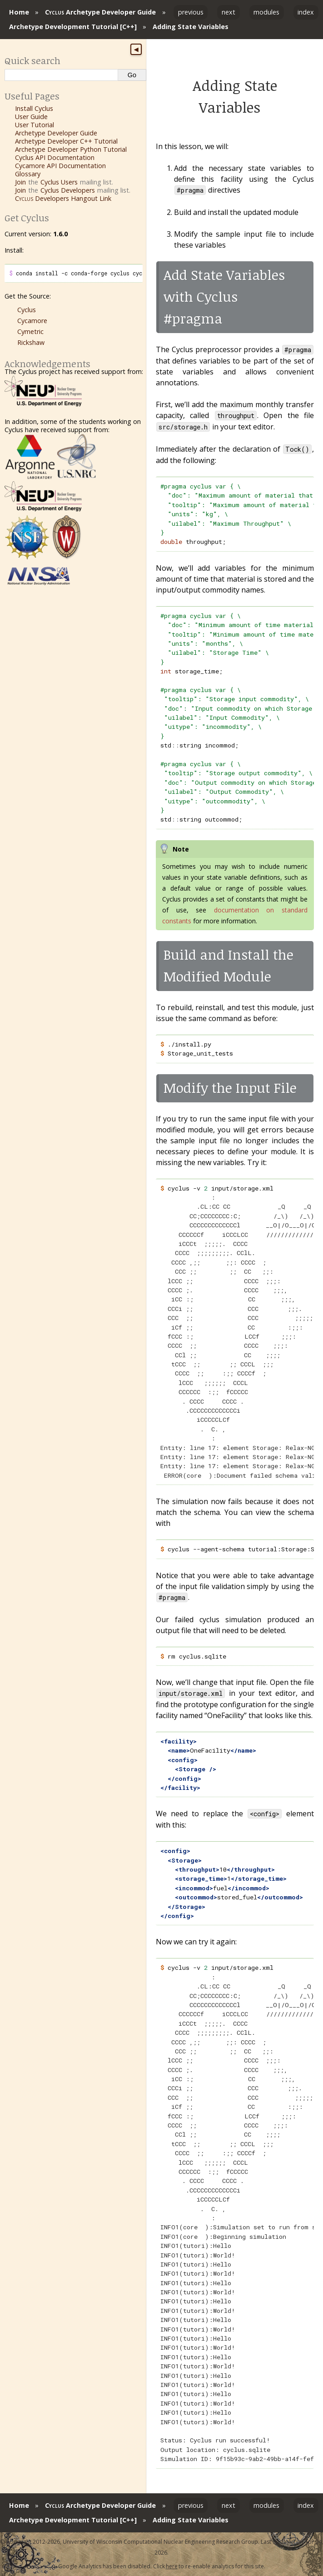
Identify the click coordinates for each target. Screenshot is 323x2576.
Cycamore (32, 320)
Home (19, 12)
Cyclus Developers (67, 190)
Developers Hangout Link (63, 198)
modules (266, 12)
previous (191, 12)
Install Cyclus (34, 108)
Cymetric (30, 331)
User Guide (31, 116)
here (172, 2566)
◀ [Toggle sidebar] (136, 49)
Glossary (27, 173)
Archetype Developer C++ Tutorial (66, 141)
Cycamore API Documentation (60, 165)
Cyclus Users (59, 182)
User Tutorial (34, 124)
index (306, 12)
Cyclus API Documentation (54, 157)
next (228, 12)
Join (20, 182)
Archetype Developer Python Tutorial (71, 149)
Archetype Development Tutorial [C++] (73, 26)
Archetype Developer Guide (100, 12)
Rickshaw (31, 342)
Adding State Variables (191, 26)
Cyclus (26, 309)
